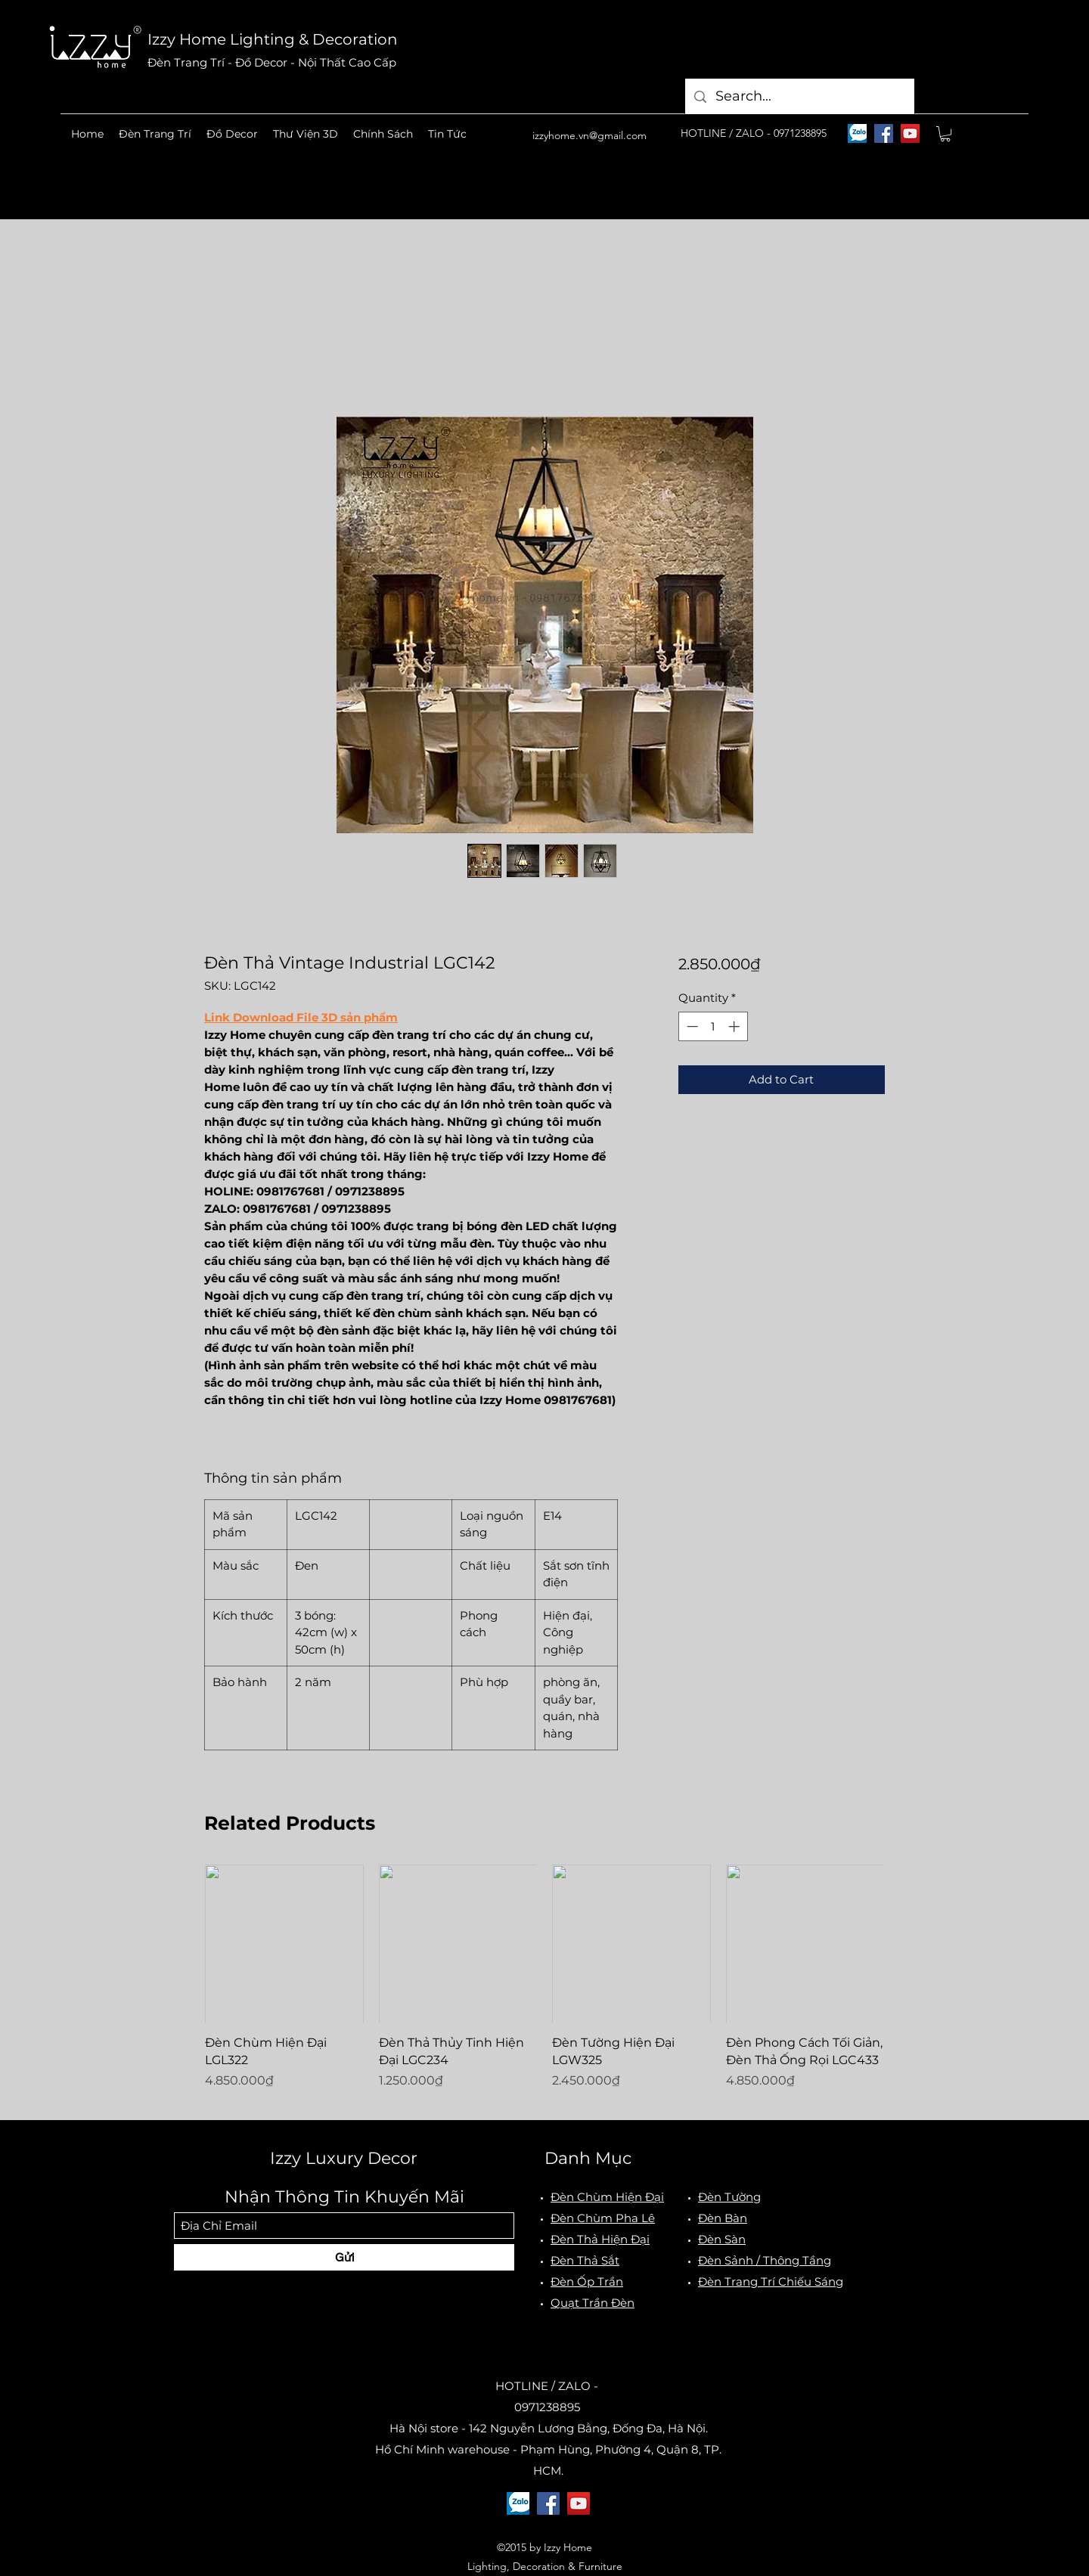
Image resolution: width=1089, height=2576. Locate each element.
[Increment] (735, 1026)
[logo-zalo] (857, 133)
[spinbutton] (712, 1026)
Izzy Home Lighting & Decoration (272, 39)
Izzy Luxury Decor (343, 2158)
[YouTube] (910, 133)
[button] (155, 133)
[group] (544, 1986)
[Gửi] (344, 2257)
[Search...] (799, 96)
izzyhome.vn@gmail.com (589, 135)
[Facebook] (883, 133)
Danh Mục (587, 2158)
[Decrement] (691, 1026)
